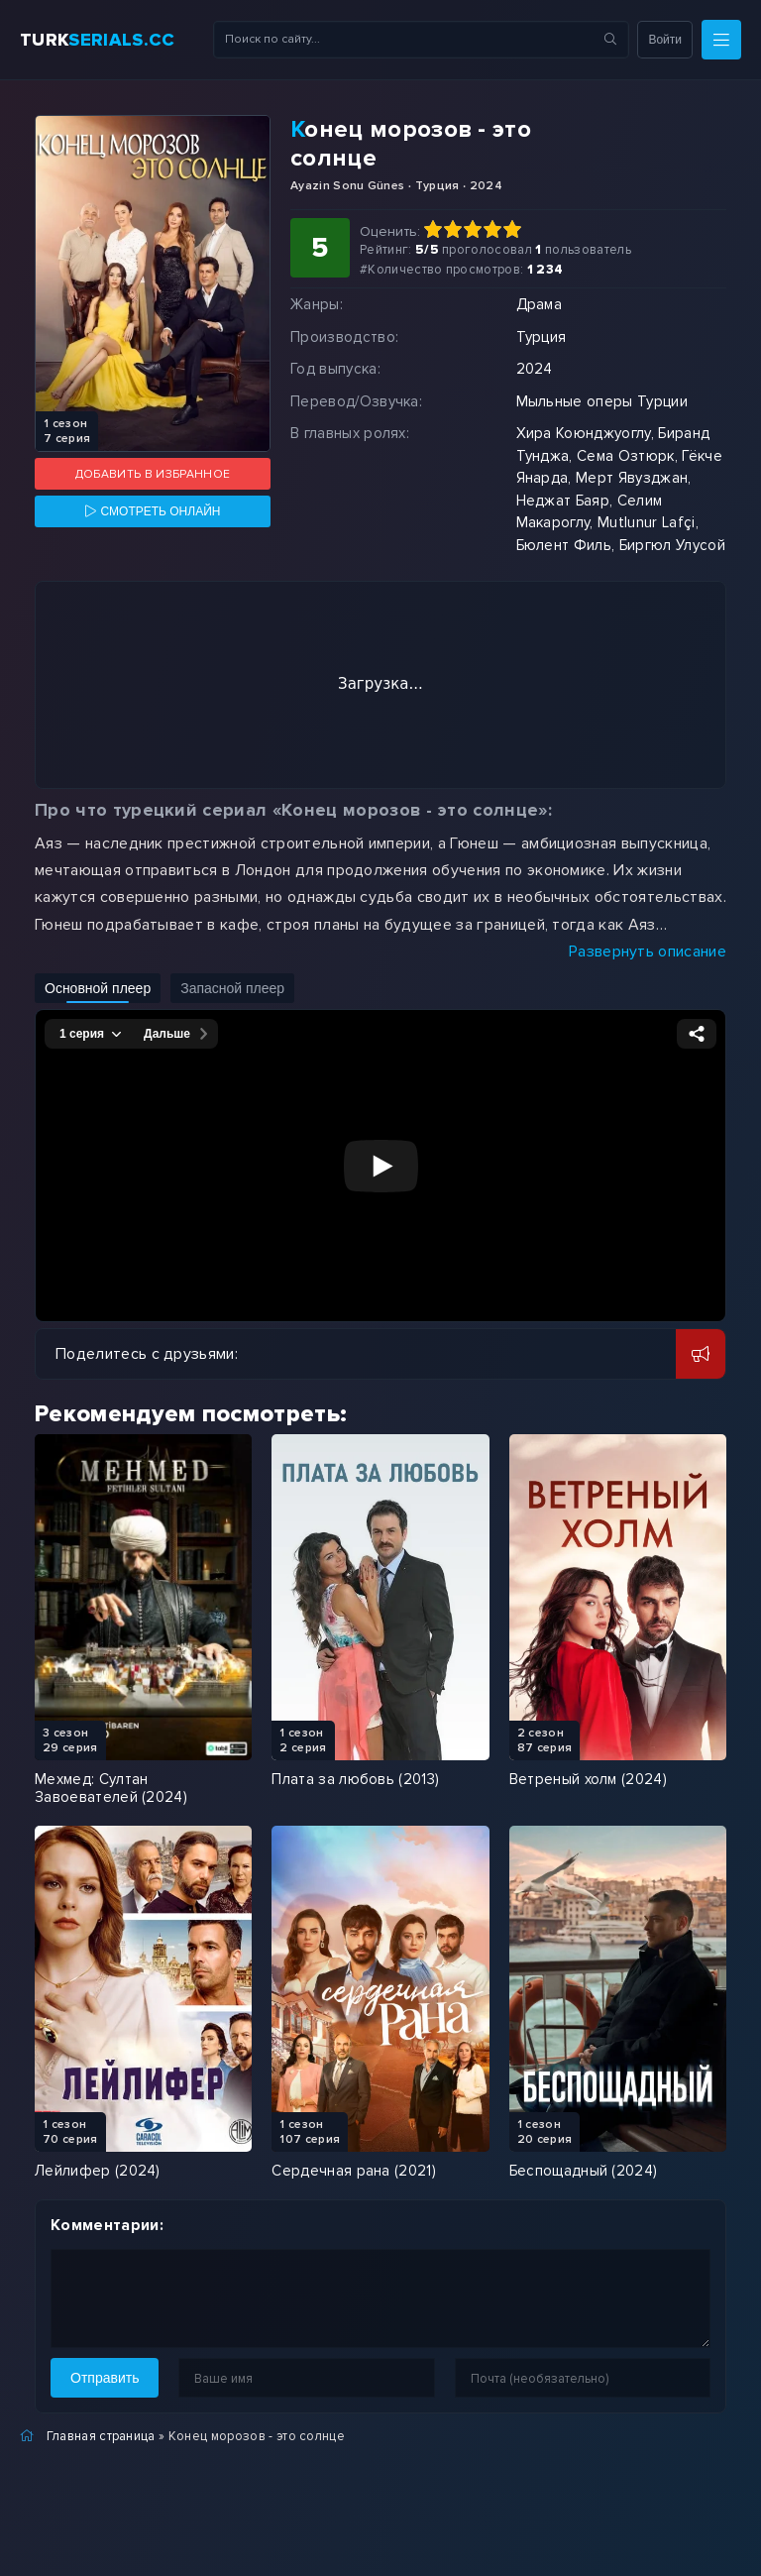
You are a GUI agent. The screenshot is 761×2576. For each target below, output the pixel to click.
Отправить (104, 2378)
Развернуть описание (647, 951)
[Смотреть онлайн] (153, 511)
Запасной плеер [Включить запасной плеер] (232, 988)
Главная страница (101, 2436)
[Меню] (721, 39)
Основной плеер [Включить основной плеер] (98, 988)
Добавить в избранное (152, 474)
